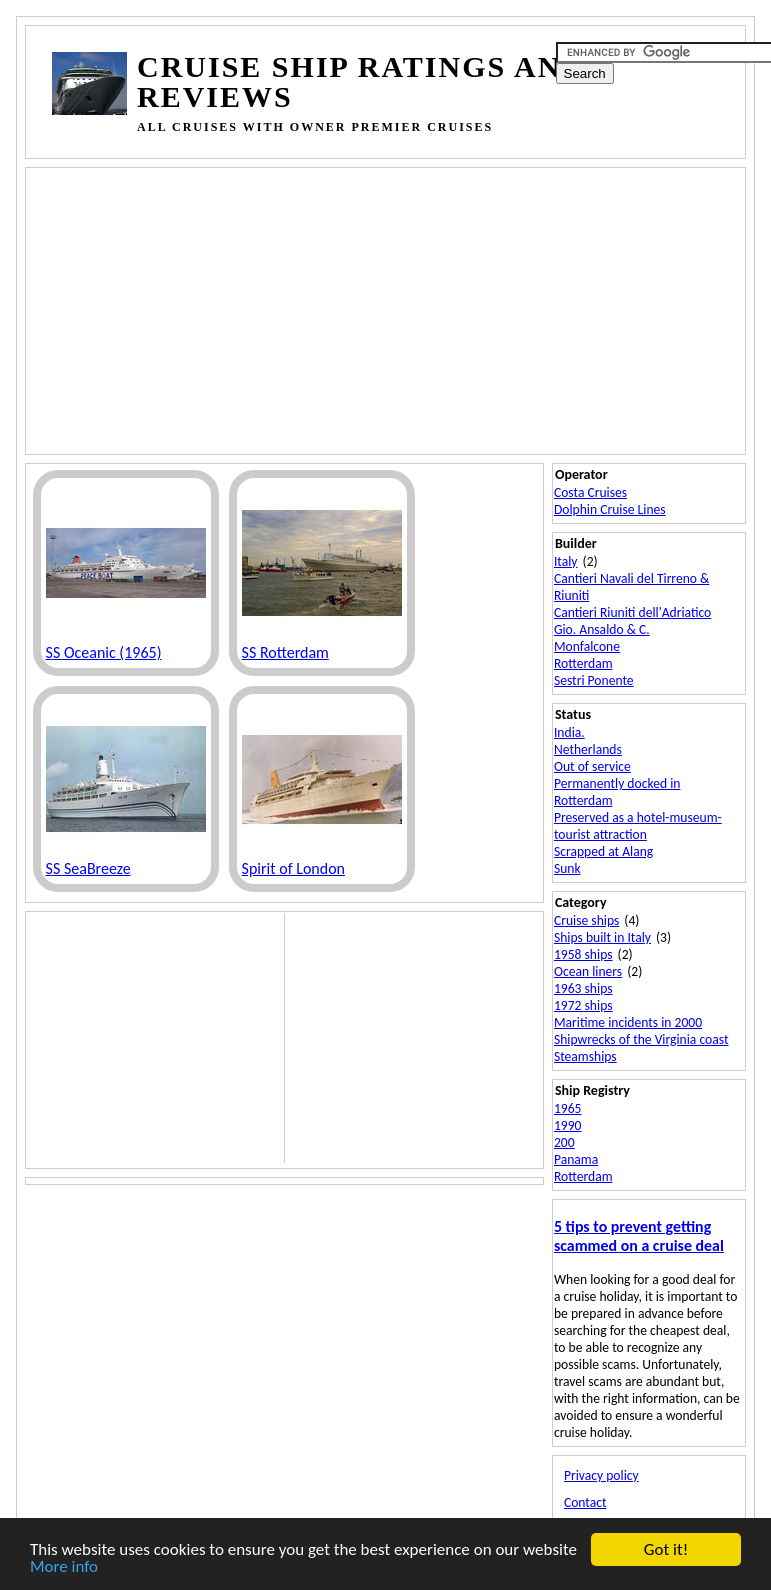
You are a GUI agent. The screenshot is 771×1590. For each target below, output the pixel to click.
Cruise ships (586, 920)
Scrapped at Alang (603, 851)
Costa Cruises (590, 492)
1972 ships (583, 1005)
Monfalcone (587, 646)
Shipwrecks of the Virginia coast (641, 1039)
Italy (566, 561)
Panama (576, 1159)
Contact (585, 1502)
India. (569, 732)
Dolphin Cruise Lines (610, 509)
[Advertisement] (410, 309)
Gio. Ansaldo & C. (602, 629)
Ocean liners (588, 971)
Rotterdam (583, 663)
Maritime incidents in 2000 (628, 1022)
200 (564, 1142)
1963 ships (583, 988)
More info (64, 1567)
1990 (568, 1125)
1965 (568, 1108)
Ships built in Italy (602, 937)
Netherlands (588, 749)
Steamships (585, 1056)
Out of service (592, 766)
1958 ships (583, 954)
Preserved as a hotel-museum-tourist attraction (638, 826)
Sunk (567, 868)
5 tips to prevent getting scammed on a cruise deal (639, 1236)
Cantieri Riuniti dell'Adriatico (632, 612)
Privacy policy (601, 1475)
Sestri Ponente (594, 680)
